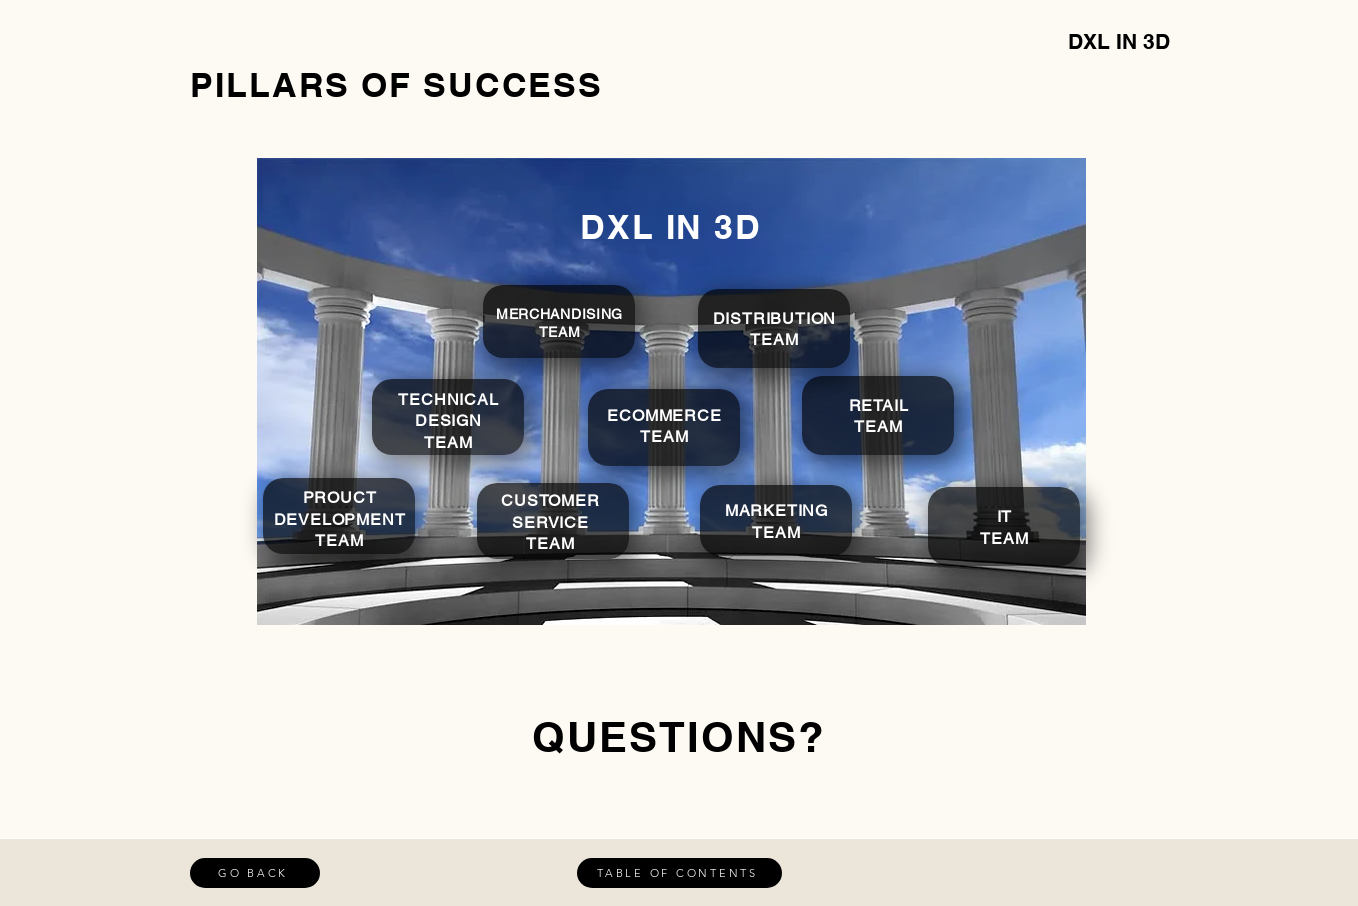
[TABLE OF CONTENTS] (679, 873)
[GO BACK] (255, 873)
